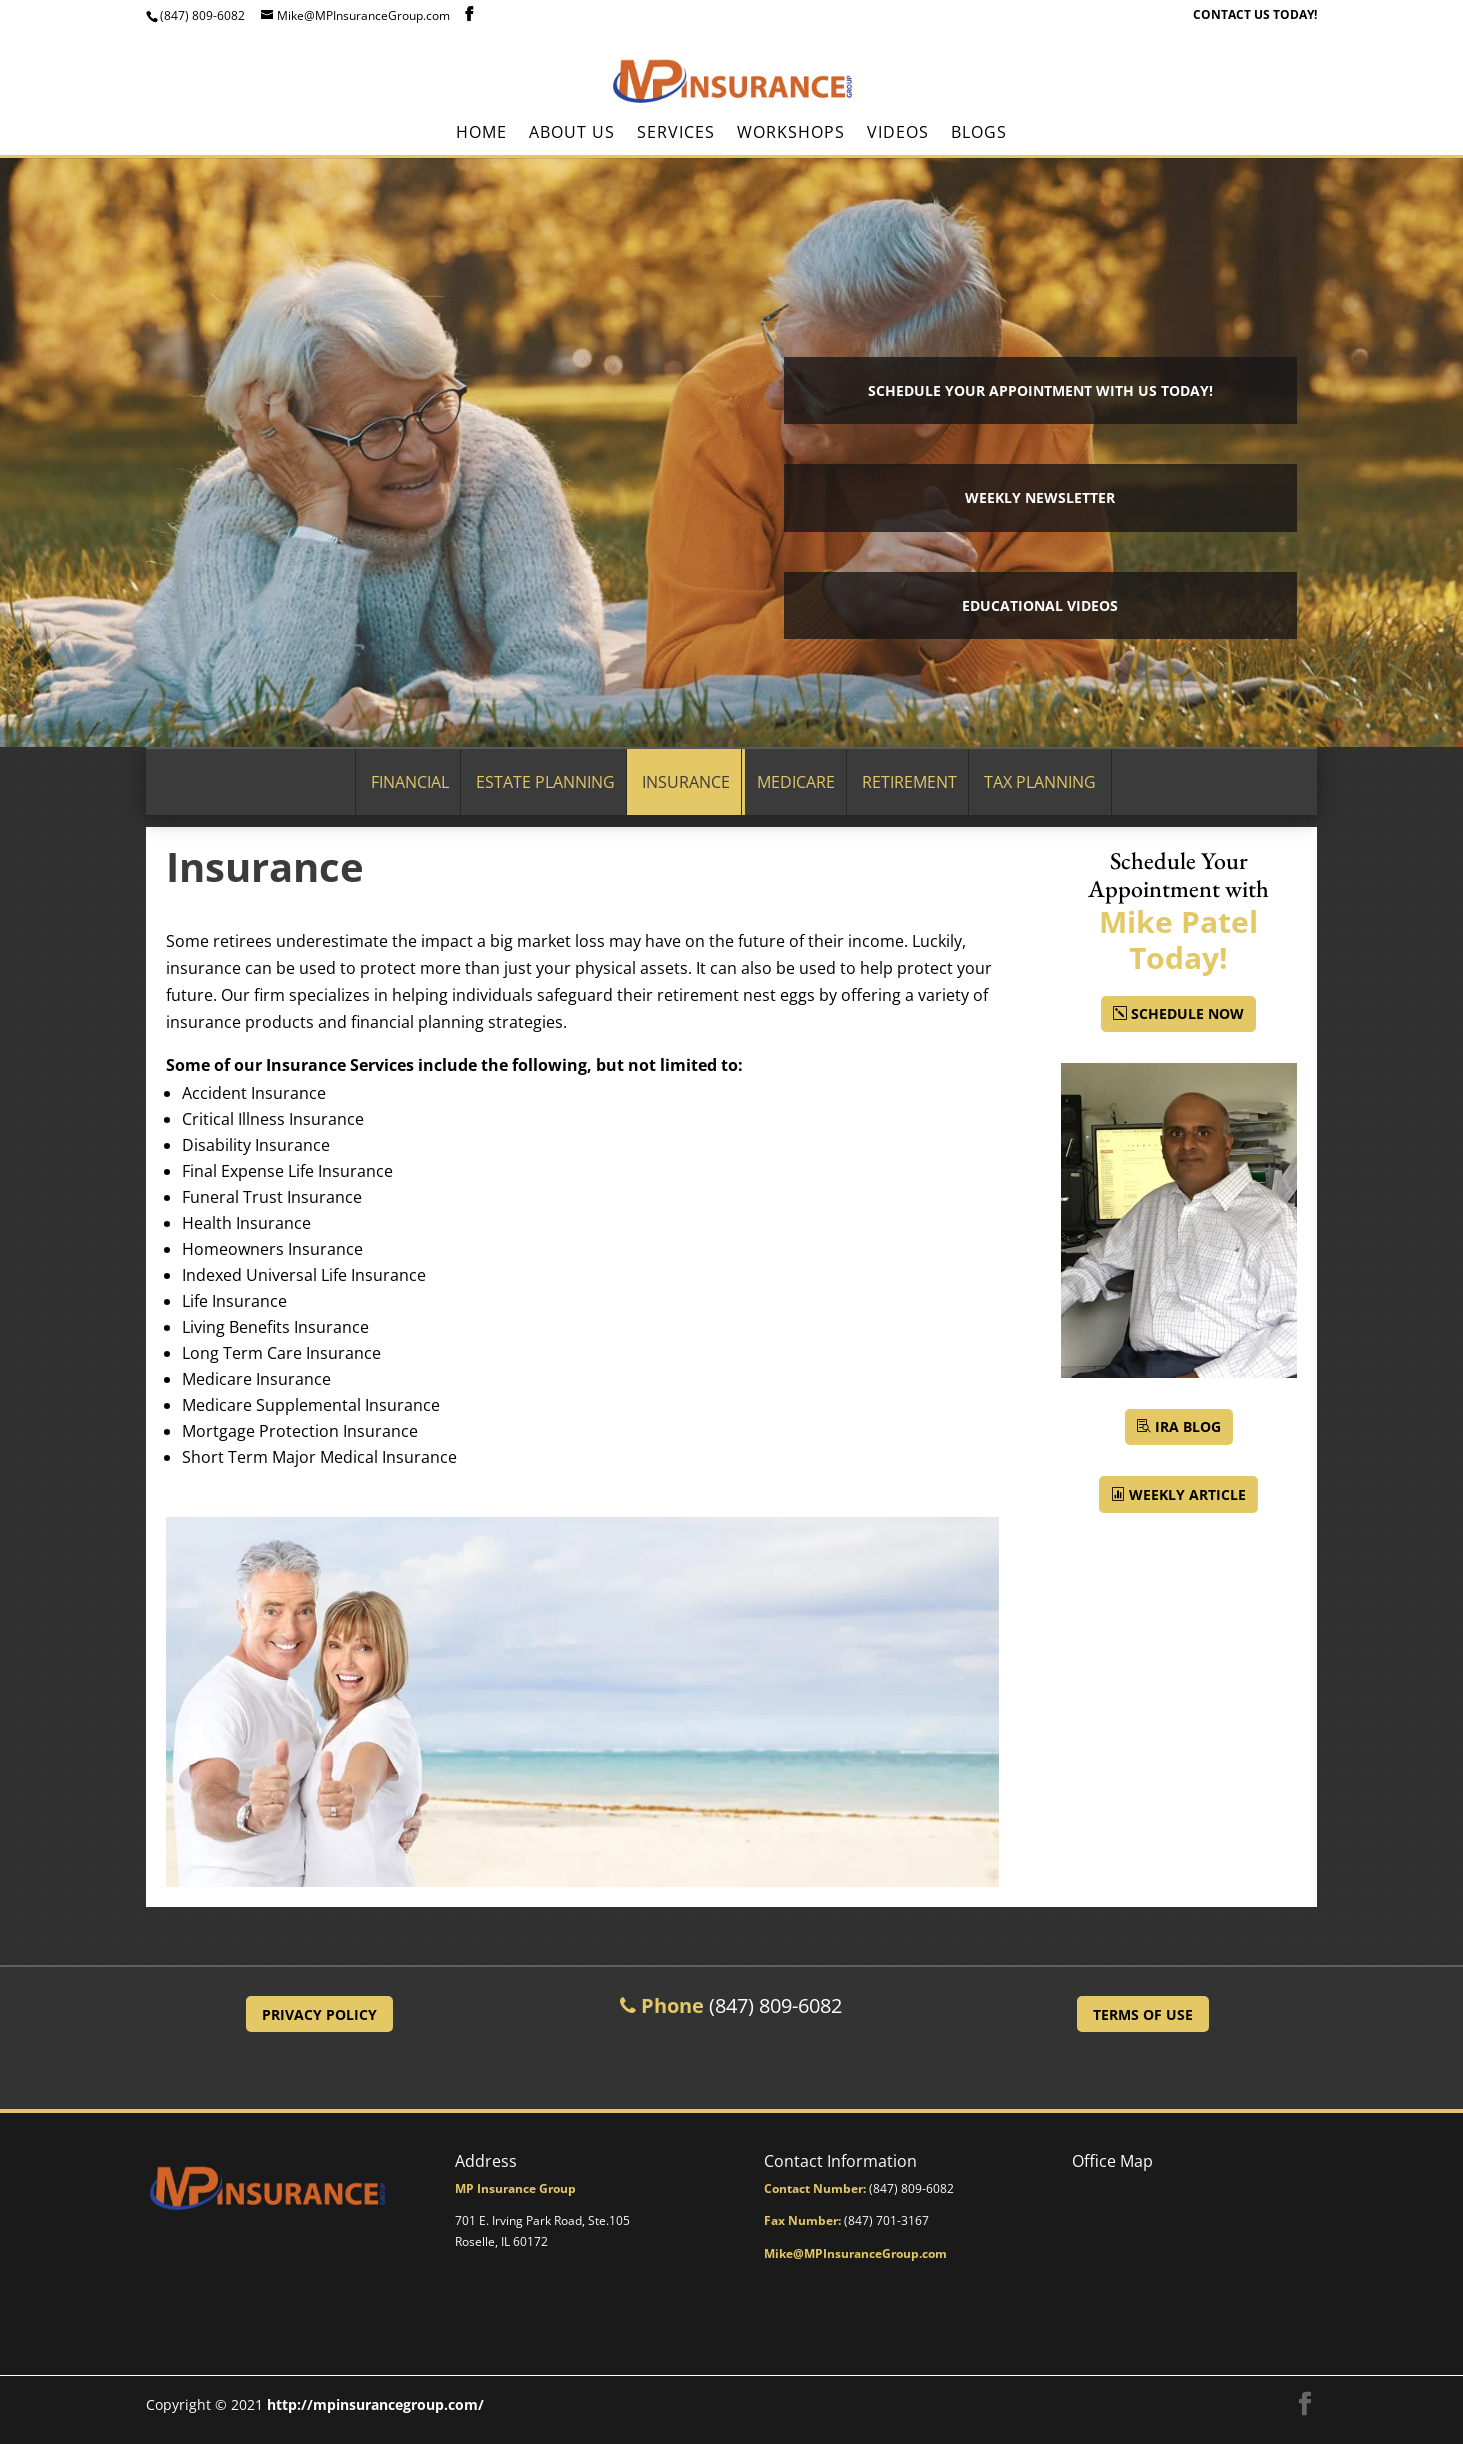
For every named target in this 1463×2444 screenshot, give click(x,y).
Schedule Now (1187, 1013)
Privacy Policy (319, 2014)
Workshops (791, 134)
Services (676, 134)
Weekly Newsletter (1040, 497)
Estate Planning (545, 782)
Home (481, 134)
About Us (572, 134)
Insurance (686, 782)
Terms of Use (1143, 2014)
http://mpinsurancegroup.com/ (375, 2404)
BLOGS (979, 134)
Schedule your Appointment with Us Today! (1040, 390)
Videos (898, 134)
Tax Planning (1040, 782)
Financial (410, 782)
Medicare (796, 782)
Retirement (909, 782)
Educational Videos (1040, 605)
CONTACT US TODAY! (1255, 16)
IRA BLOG (1188, 1426)
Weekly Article (1187, 1494)
